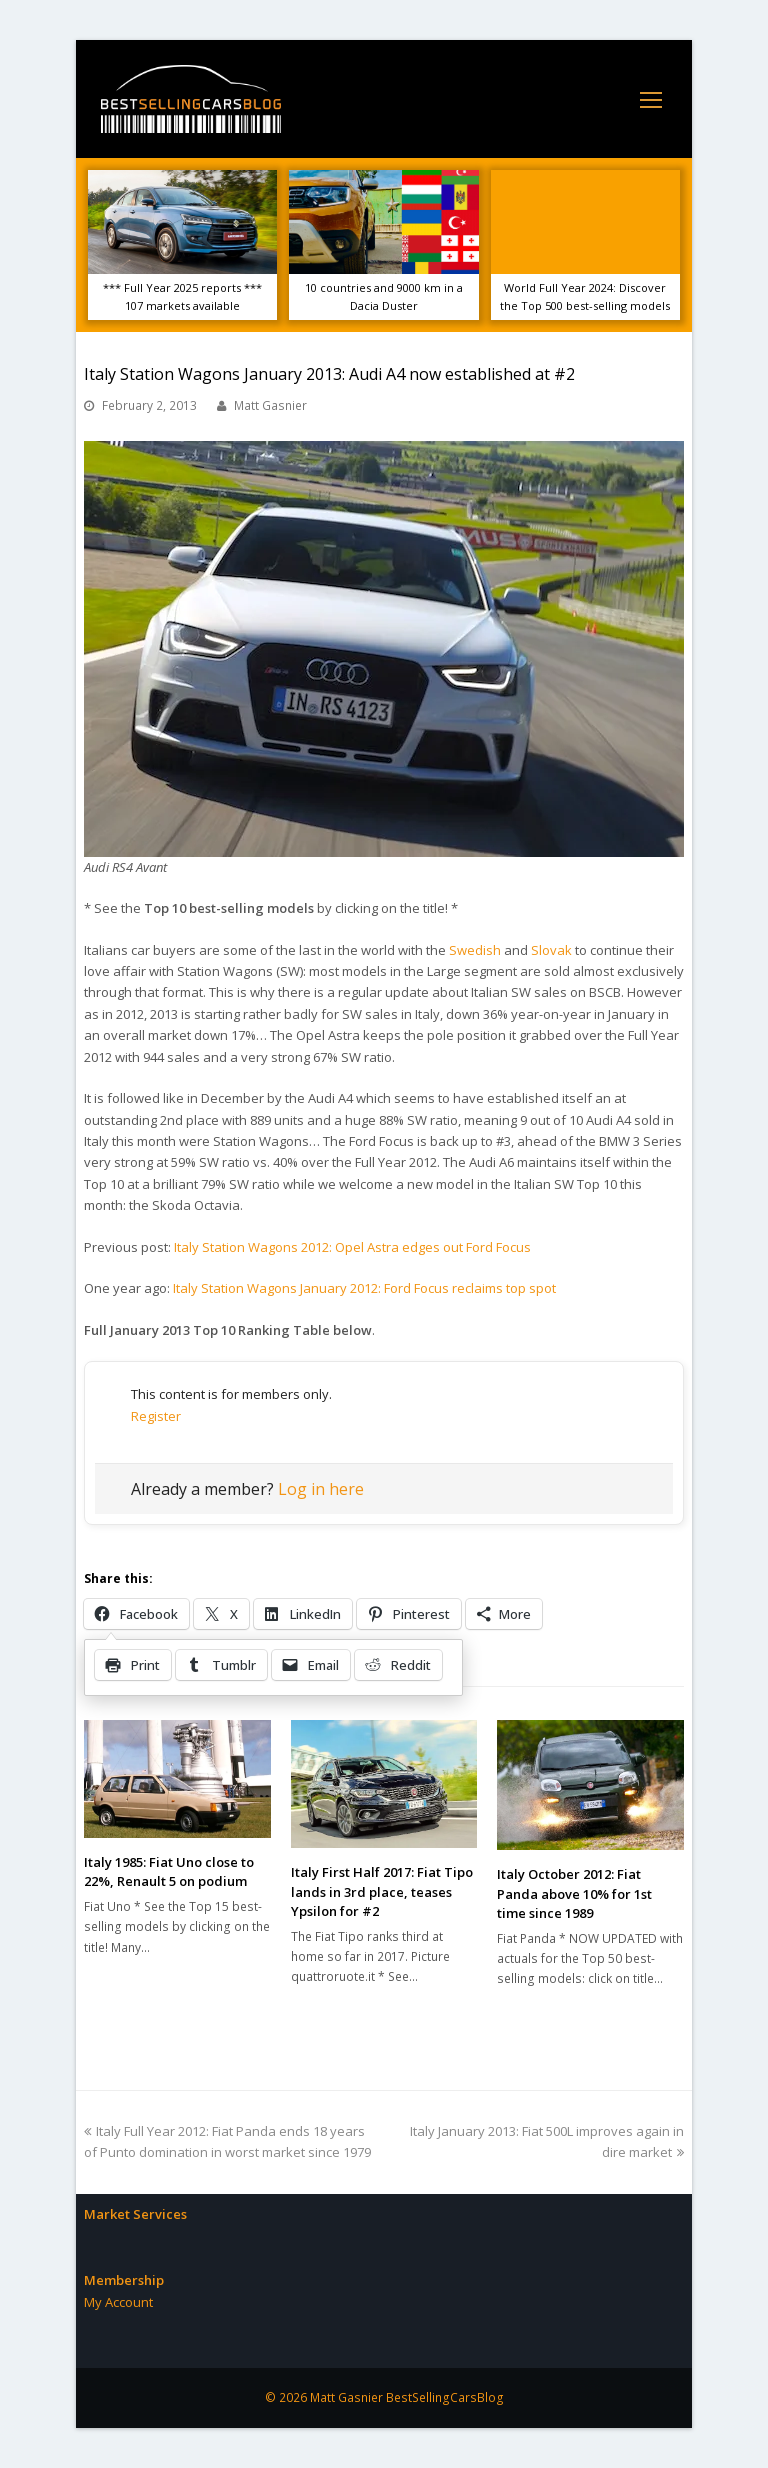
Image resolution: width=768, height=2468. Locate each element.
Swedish (475, 950)
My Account (118, 2302)
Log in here (321, 1489)
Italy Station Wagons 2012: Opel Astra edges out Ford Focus (352, 1247)
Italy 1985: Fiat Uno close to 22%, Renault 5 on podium (169, 1872)
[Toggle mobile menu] (651, 99)
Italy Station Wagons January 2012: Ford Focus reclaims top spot (364, 1288)
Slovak (551, 950)
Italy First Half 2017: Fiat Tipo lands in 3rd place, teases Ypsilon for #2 (382, 1891)
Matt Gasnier (270, 405)
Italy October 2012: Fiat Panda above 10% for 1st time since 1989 (574, 1893)
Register (156, 1416)
